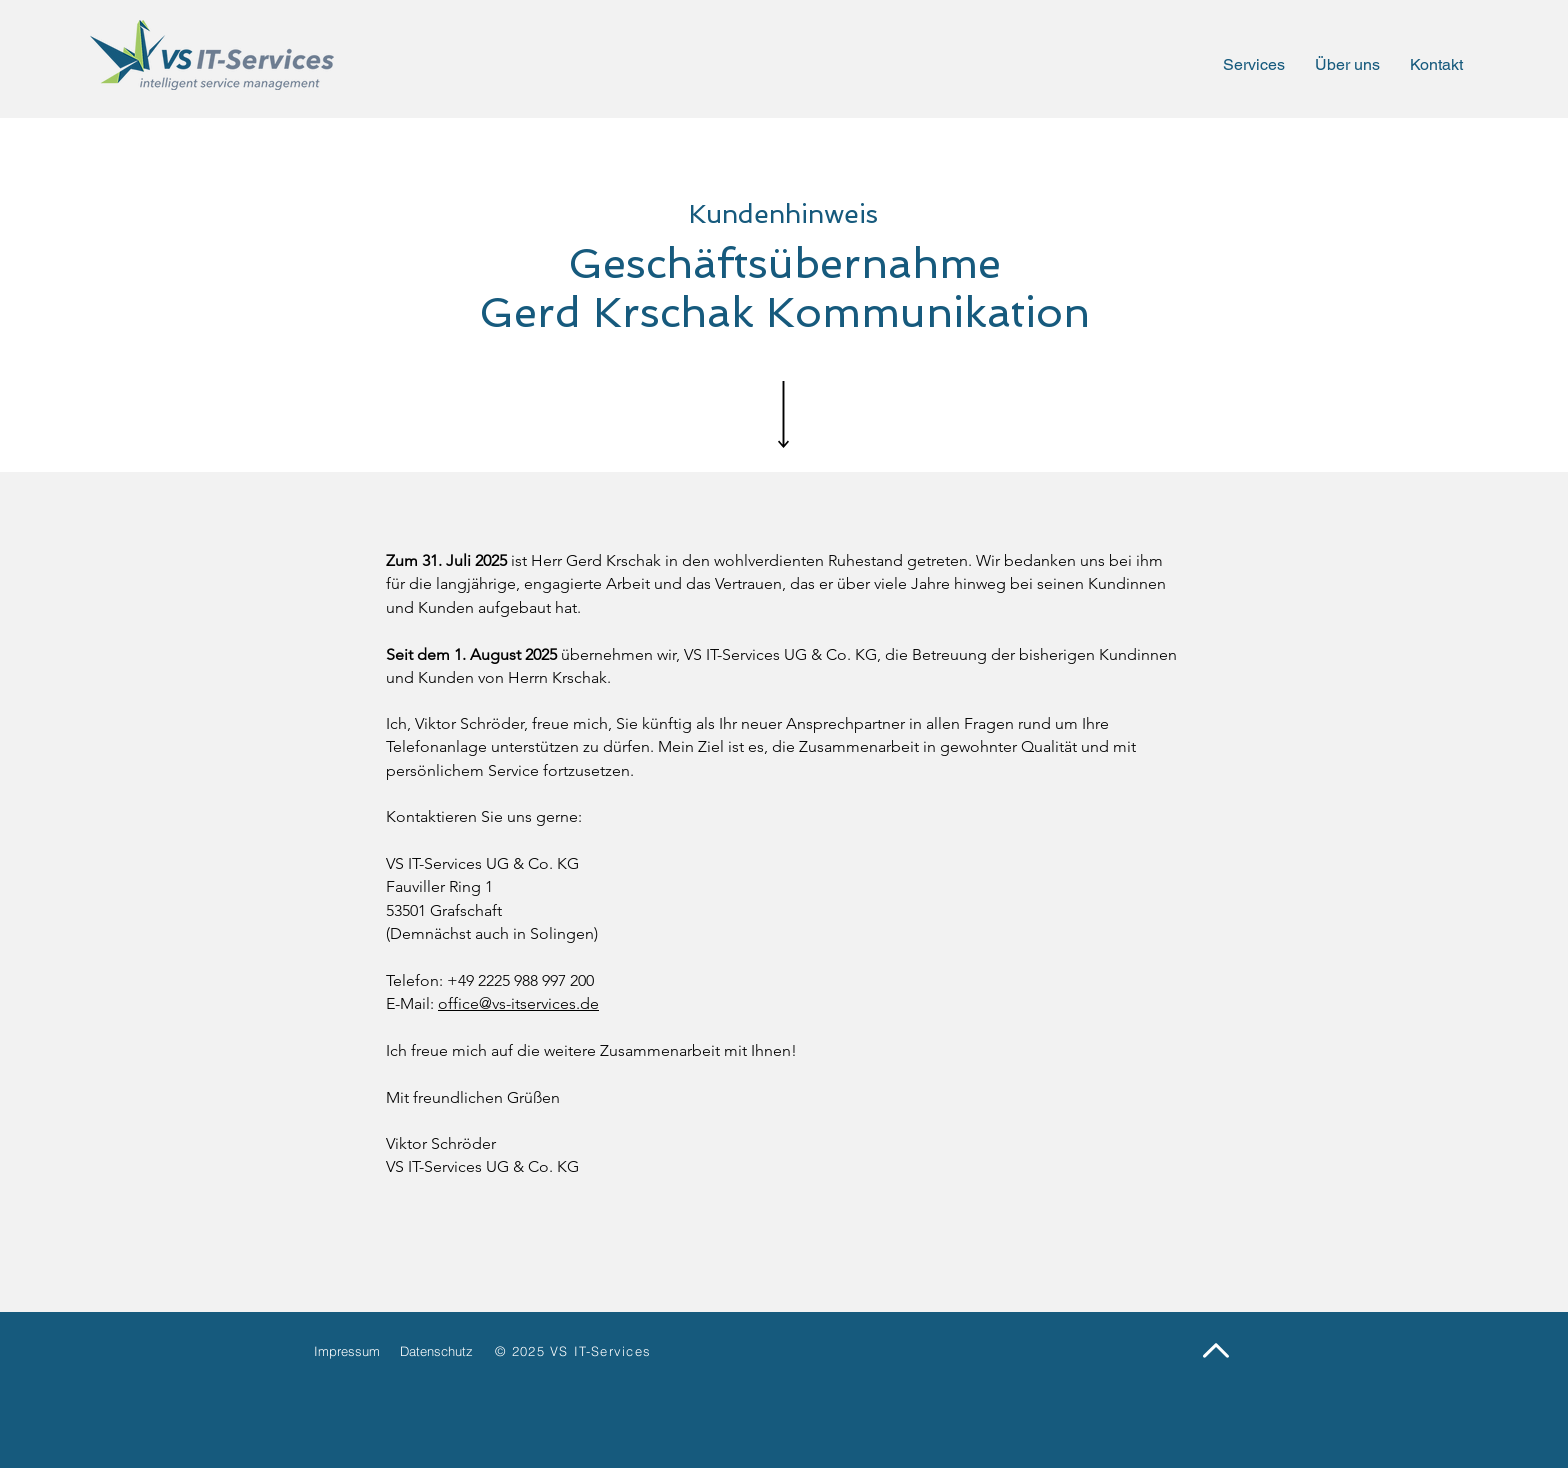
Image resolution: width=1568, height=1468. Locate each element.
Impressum (347, 1351)
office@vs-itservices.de (518, 1003)
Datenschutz (436, 1351)
